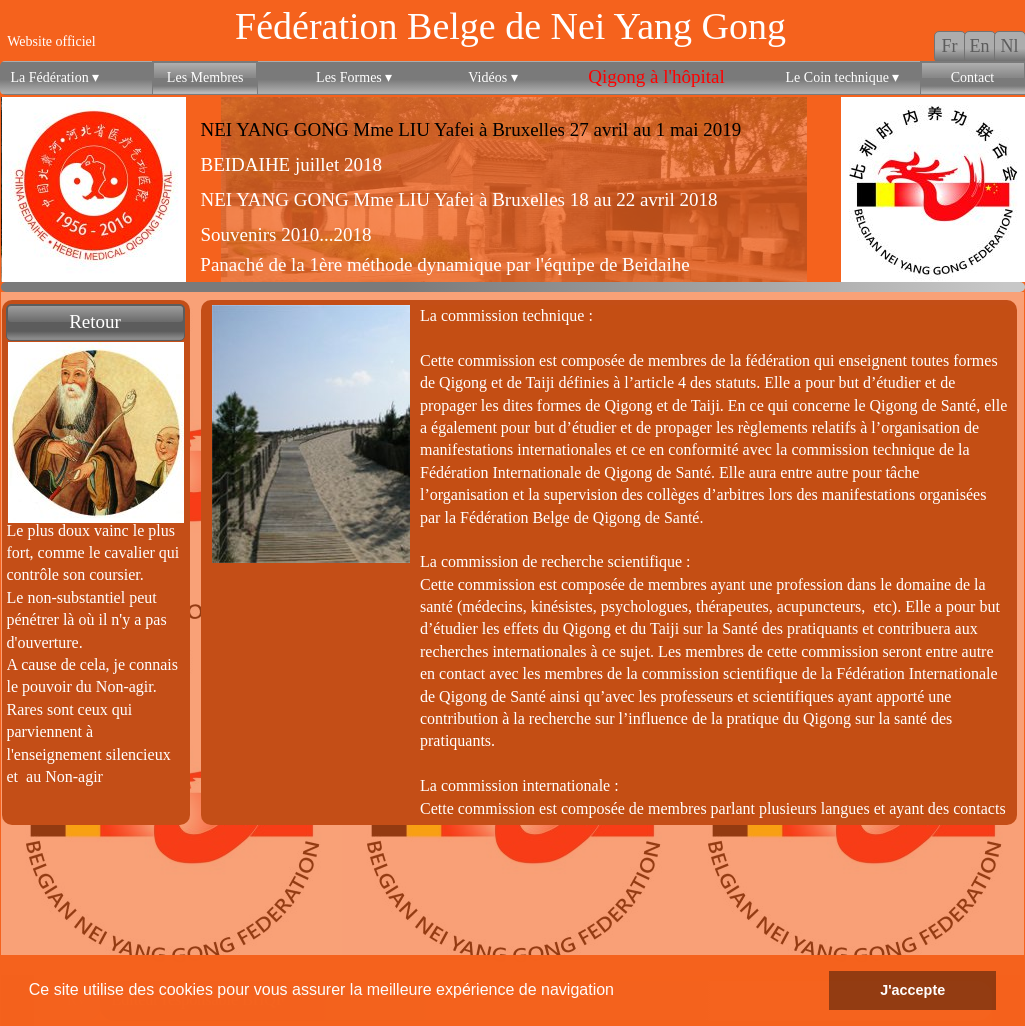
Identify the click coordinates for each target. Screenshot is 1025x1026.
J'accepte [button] (912, 990)
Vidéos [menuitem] (492, 78)
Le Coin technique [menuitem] (843, 78)
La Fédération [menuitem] (55, 78)
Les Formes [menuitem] (354, 78)
